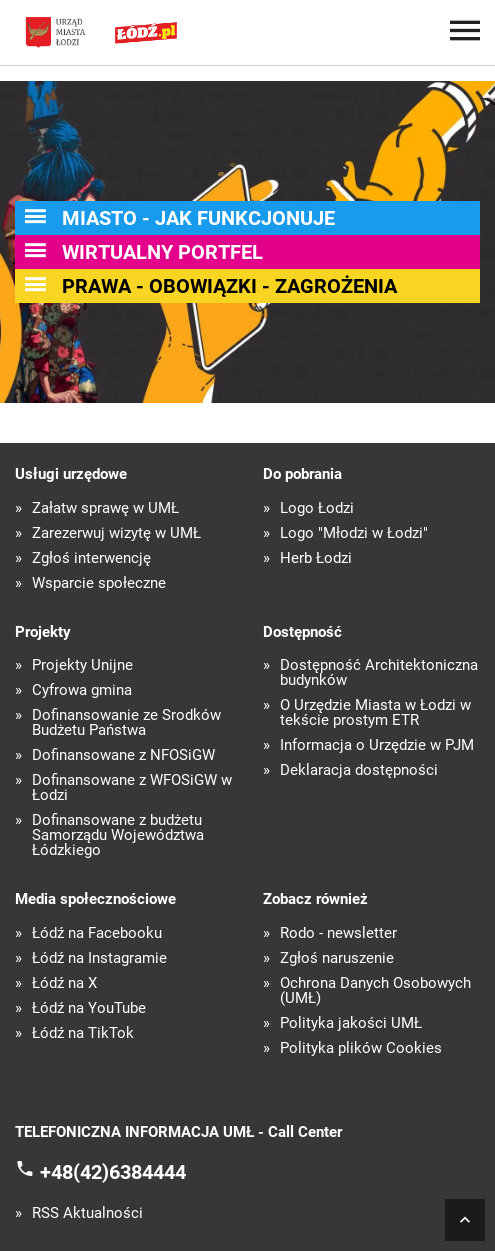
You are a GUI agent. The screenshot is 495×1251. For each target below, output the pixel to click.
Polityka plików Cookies (361, 1048)
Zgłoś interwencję (91, 558)
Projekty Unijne (82, 665)
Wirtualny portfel (162, 252)
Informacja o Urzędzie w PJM (377, 745)
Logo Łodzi (317, 508)
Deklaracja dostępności (359, 770)
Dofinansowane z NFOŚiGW (123, 755)
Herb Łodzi (316, 558)
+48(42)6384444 (113, 1172)
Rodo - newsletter (338, 933)
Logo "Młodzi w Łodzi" (354, 533)
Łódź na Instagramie (99, 958)
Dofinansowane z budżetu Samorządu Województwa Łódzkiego (118, 835)
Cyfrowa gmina (82, 690)
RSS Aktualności (87, 1213)
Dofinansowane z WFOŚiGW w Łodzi (132, 788)
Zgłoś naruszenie (337, 958)
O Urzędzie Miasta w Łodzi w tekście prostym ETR (375, 713)
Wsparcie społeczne (99, 583)
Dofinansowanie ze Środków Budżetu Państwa (126, 723)
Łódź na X (64, 983)
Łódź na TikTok (83, 1033)
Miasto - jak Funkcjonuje (198, 218)
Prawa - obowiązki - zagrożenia (229, 286)
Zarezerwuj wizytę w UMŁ (116, 533)
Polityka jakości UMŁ (351, 1023)
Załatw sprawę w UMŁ (105, 508)
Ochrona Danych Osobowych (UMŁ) (375, 991)
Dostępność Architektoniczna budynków (379, 673)
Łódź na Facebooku (97, 933)
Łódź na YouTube (89, 1008)
